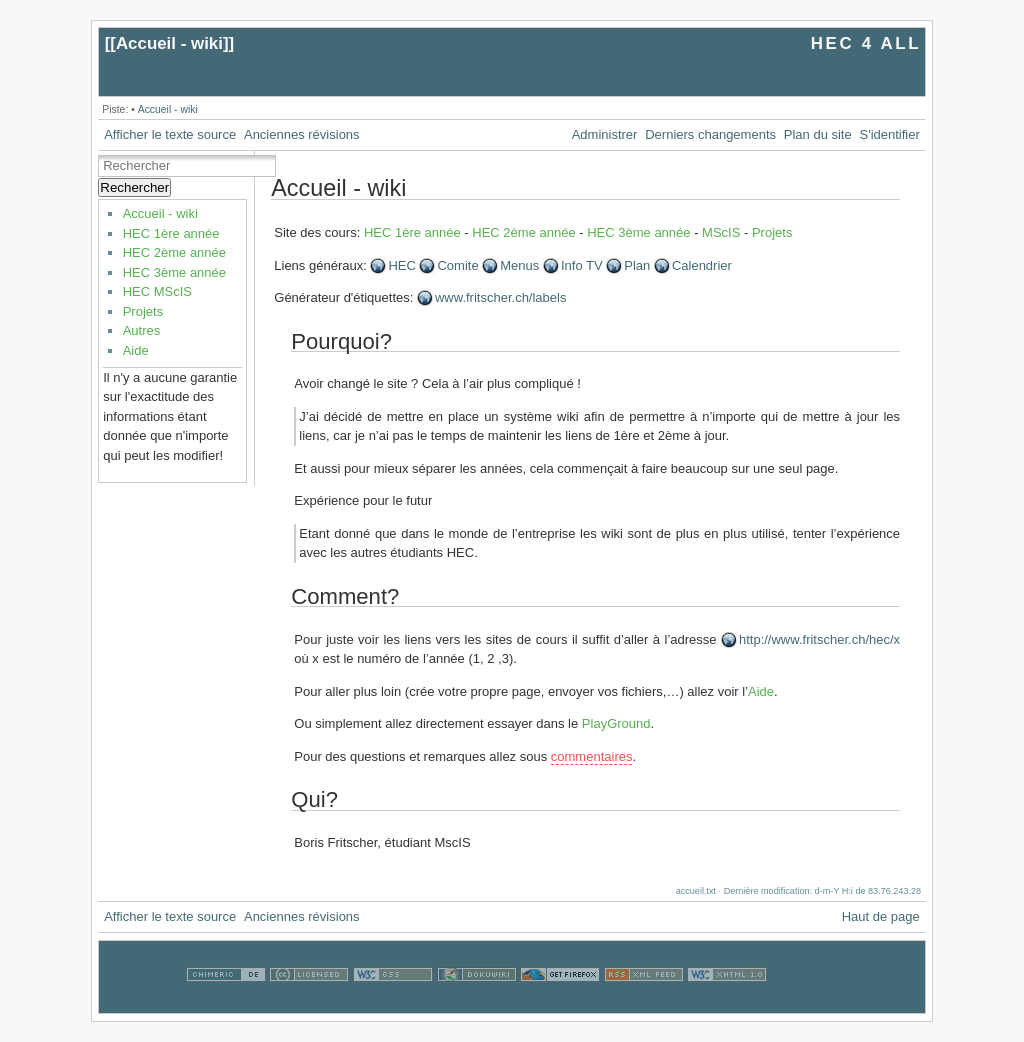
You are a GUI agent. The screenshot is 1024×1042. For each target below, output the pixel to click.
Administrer (605, 134)
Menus (519, 265)
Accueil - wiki (169, 43)
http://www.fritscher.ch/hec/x (819, 639)
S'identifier (890, 134)
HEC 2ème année (174, 252)
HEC (401, 265)
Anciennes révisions (302, 134)
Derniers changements (710, 134)
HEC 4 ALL (866, 43)
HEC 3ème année (174, 272)
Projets (143, 311)
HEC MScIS (157, 291)
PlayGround (616, 723)
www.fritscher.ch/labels (501, 297)
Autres (142, 330)
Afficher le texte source (170, 134)
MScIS (721, 232)
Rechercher (134, 187)
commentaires (592, 756)
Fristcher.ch (804, 1003)
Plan (637, 265)
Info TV (582, 265)
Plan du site (818, 134)
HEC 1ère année (171, 233)
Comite (457, 265)
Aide (136, 350)
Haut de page (881, 916)
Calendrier (702, 265)
